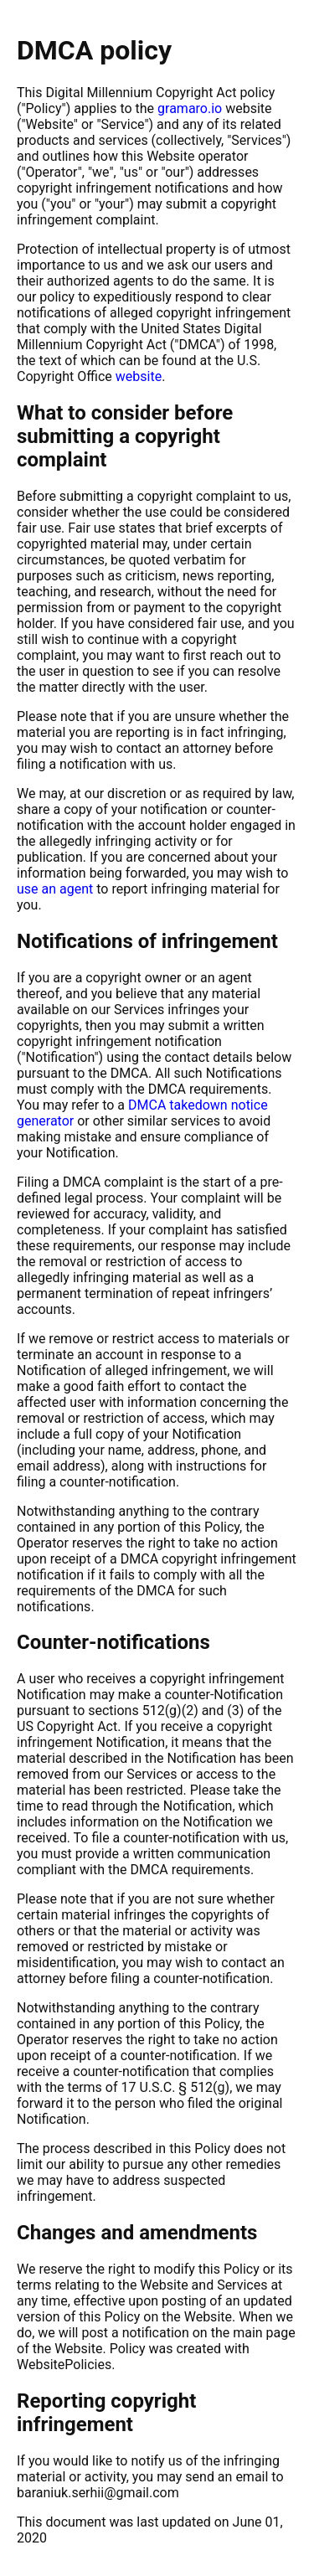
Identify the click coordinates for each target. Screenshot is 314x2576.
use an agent (55, 889)
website (139, 376)
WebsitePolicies (64, 2364)
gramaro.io (189, 108)
